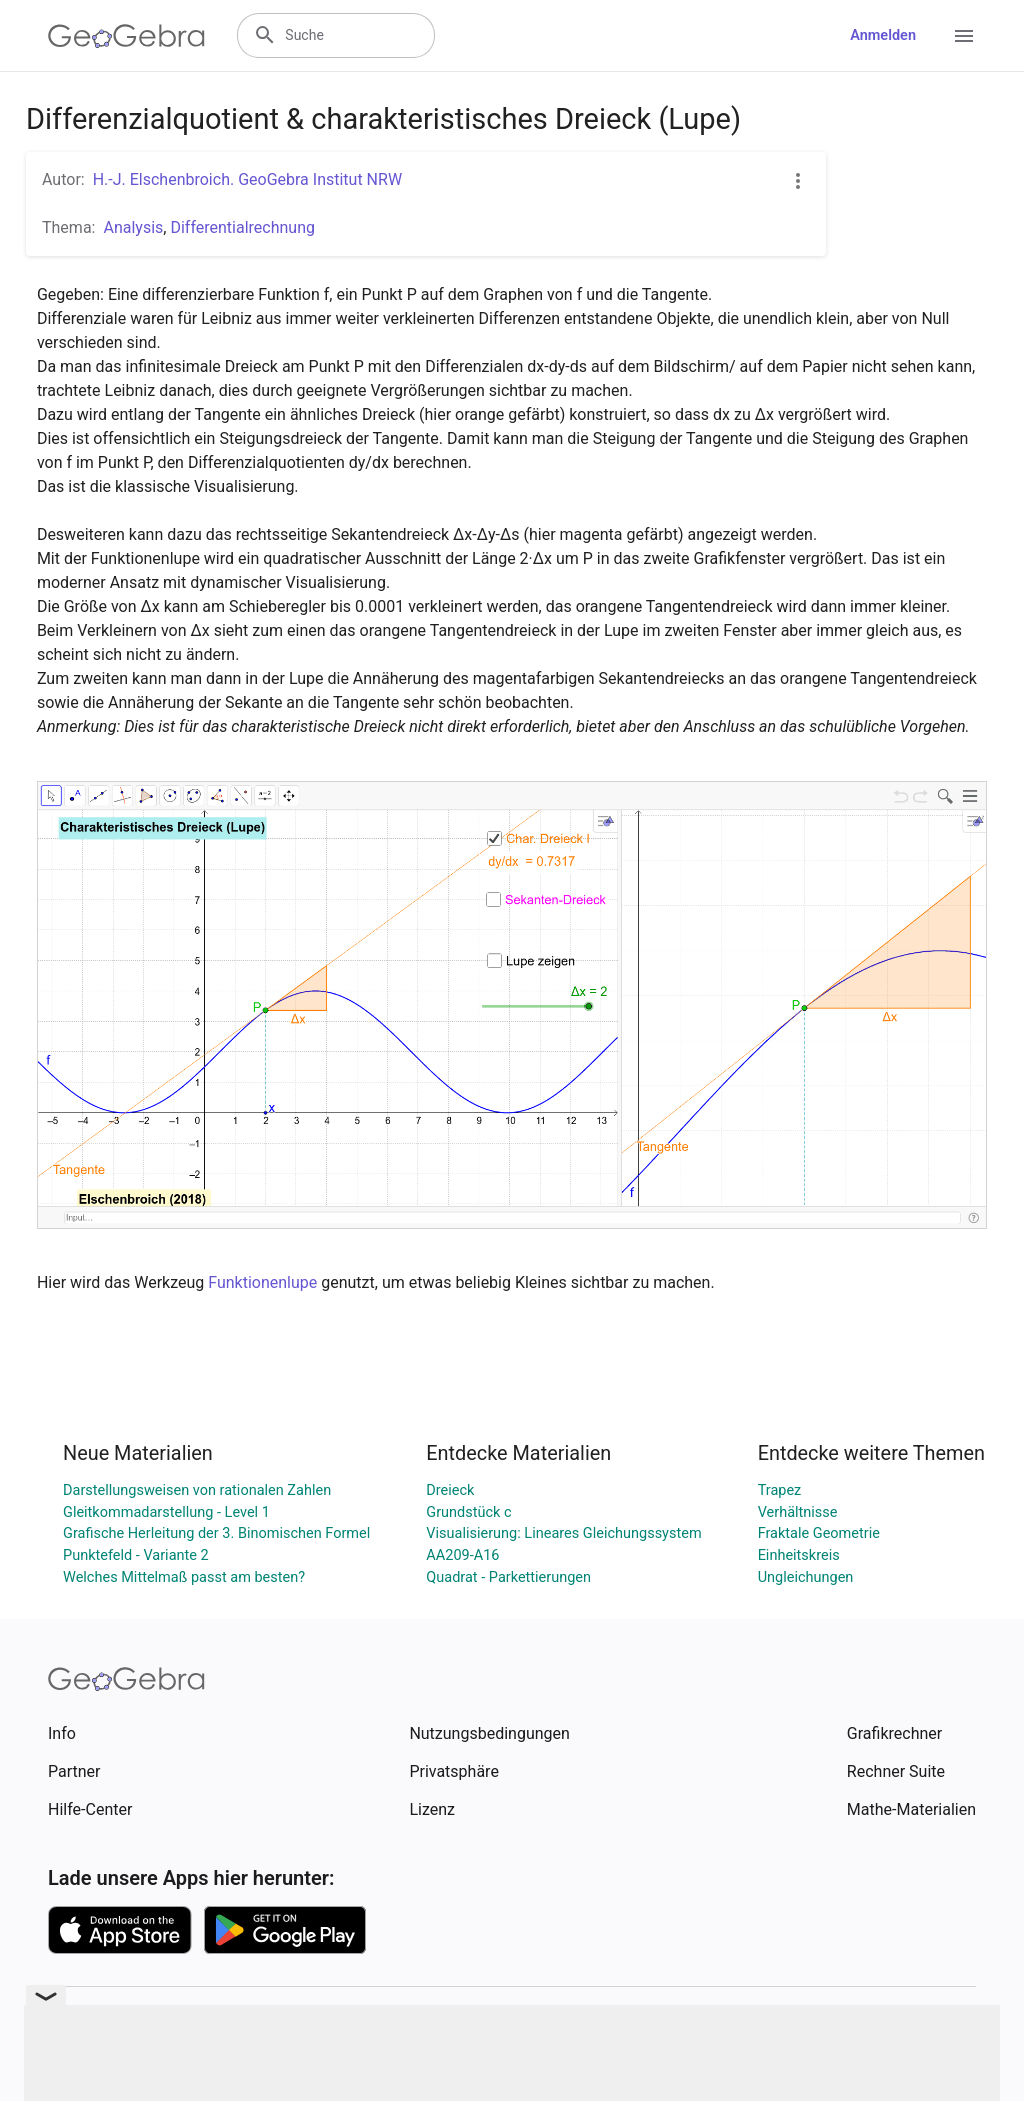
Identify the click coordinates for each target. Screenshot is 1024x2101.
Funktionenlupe (262, 1282)
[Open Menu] (964, 36)
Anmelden (883, 35)
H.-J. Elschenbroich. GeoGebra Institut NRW (247, 179)
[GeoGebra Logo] (126, 36)
